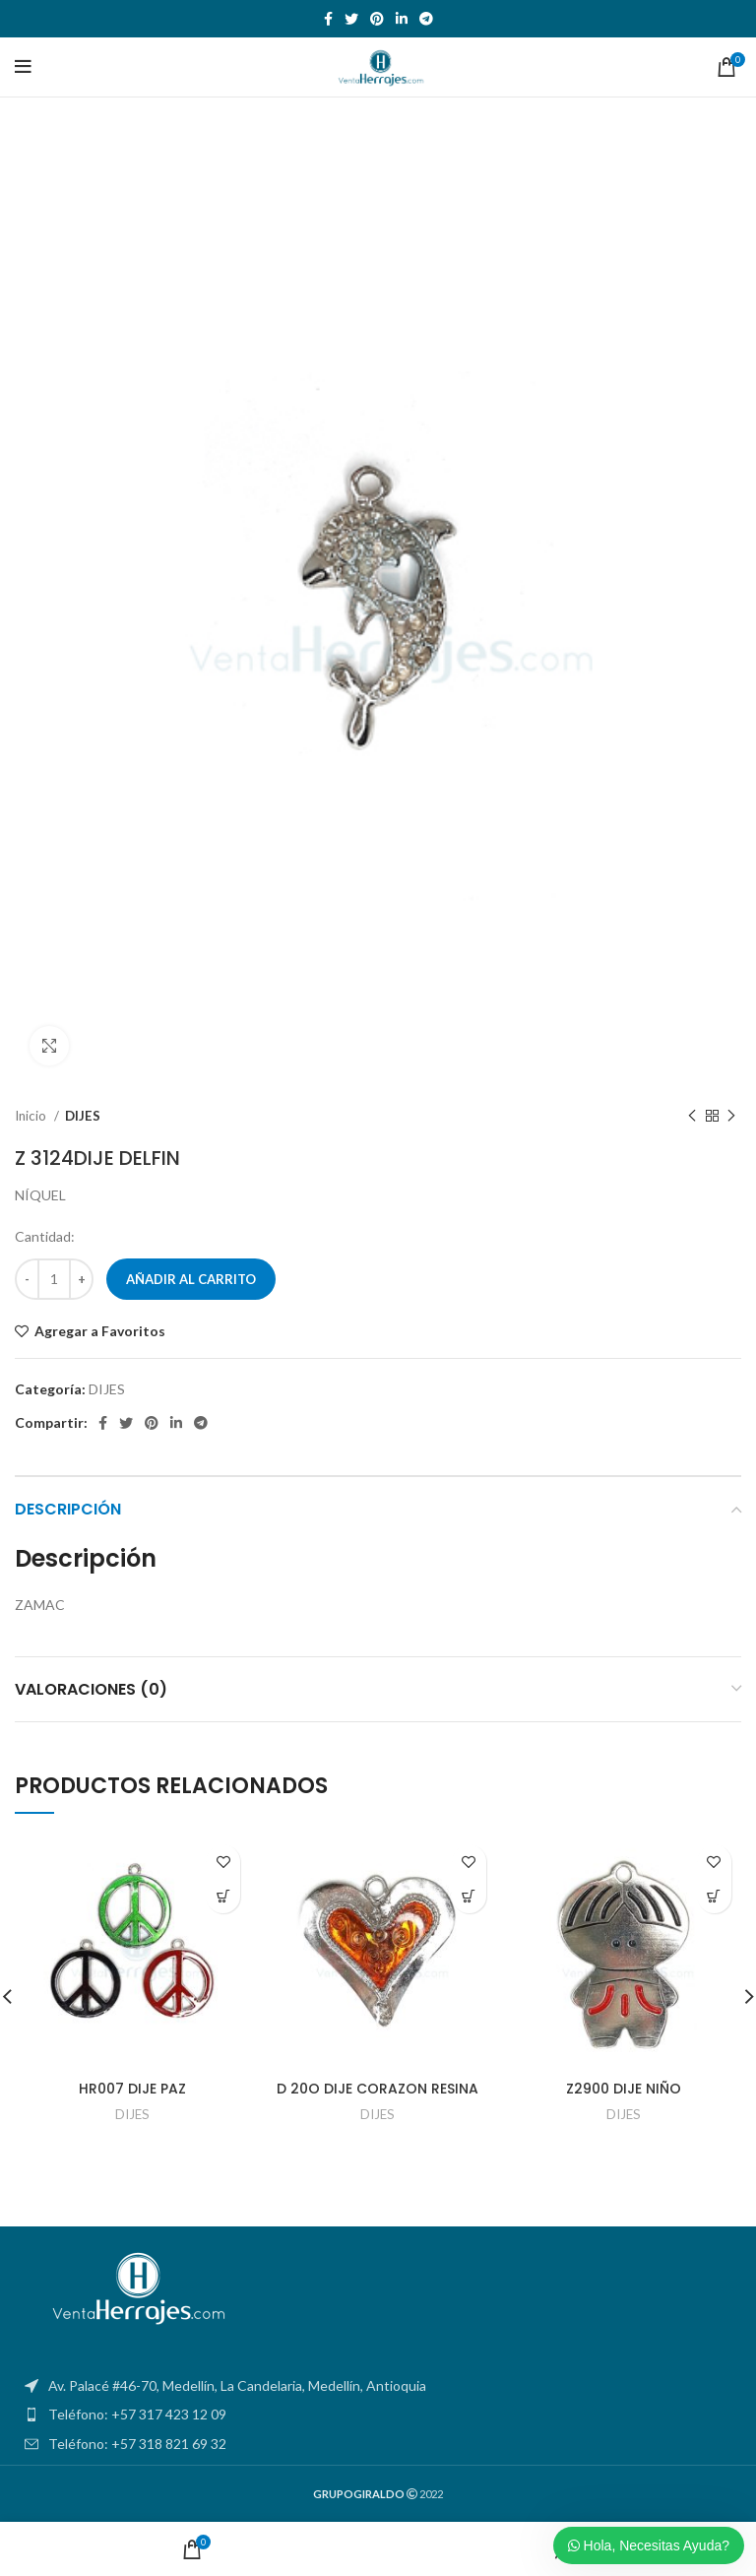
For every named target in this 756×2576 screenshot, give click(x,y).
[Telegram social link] (426, 19)
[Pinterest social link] (377, 19)
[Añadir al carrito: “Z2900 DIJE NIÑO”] (714, 1896)
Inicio (32, 1116)
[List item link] (378, 2414)
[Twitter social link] (351, 19)
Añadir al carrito (191, 1279)
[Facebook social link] (328, 19)
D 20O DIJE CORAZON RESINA (377, 2088)
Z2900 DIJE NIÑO (623, 2088)
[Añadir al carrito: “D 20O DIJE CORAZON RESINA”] (469, 1896)
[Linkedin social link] (401, 19)
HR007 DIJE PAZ (132, 2088)
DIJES (82, 1116)
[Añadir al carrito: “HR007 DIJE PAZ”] (223, 1896)
